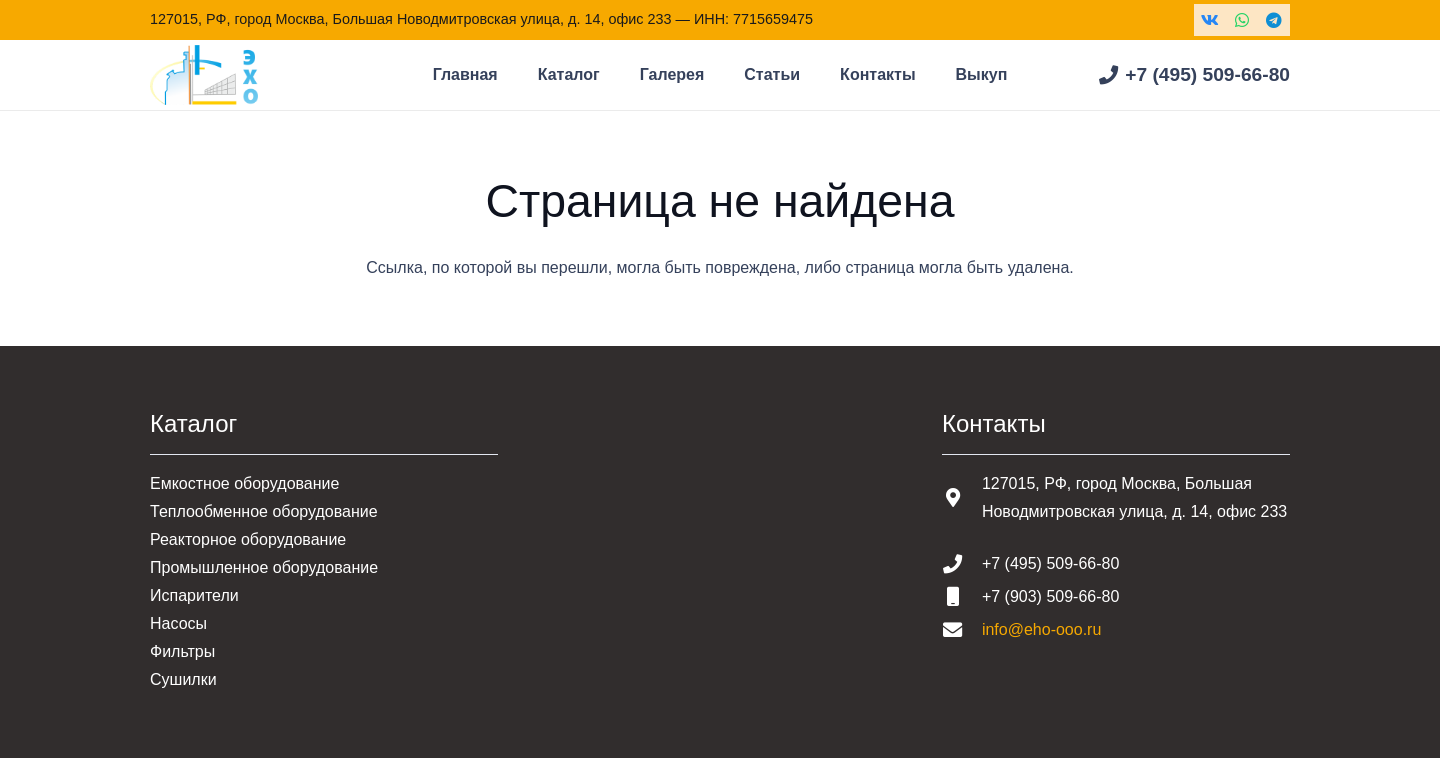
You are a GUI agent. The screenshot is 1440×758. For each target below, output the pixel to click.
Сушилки (183, 679)
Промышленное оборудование (264, 567)
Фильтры (182, 651)
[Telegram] (1274, 20)
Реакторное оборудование (248, 539)
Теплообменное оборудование (264, 511)
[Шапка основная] (204, 75)
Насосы (178, 623)
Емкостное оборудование (244, 483)
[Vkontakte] (1210, 20)
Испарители (194, 595)
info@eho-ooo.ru (1041, 629)
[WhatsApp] (1242, 20)
